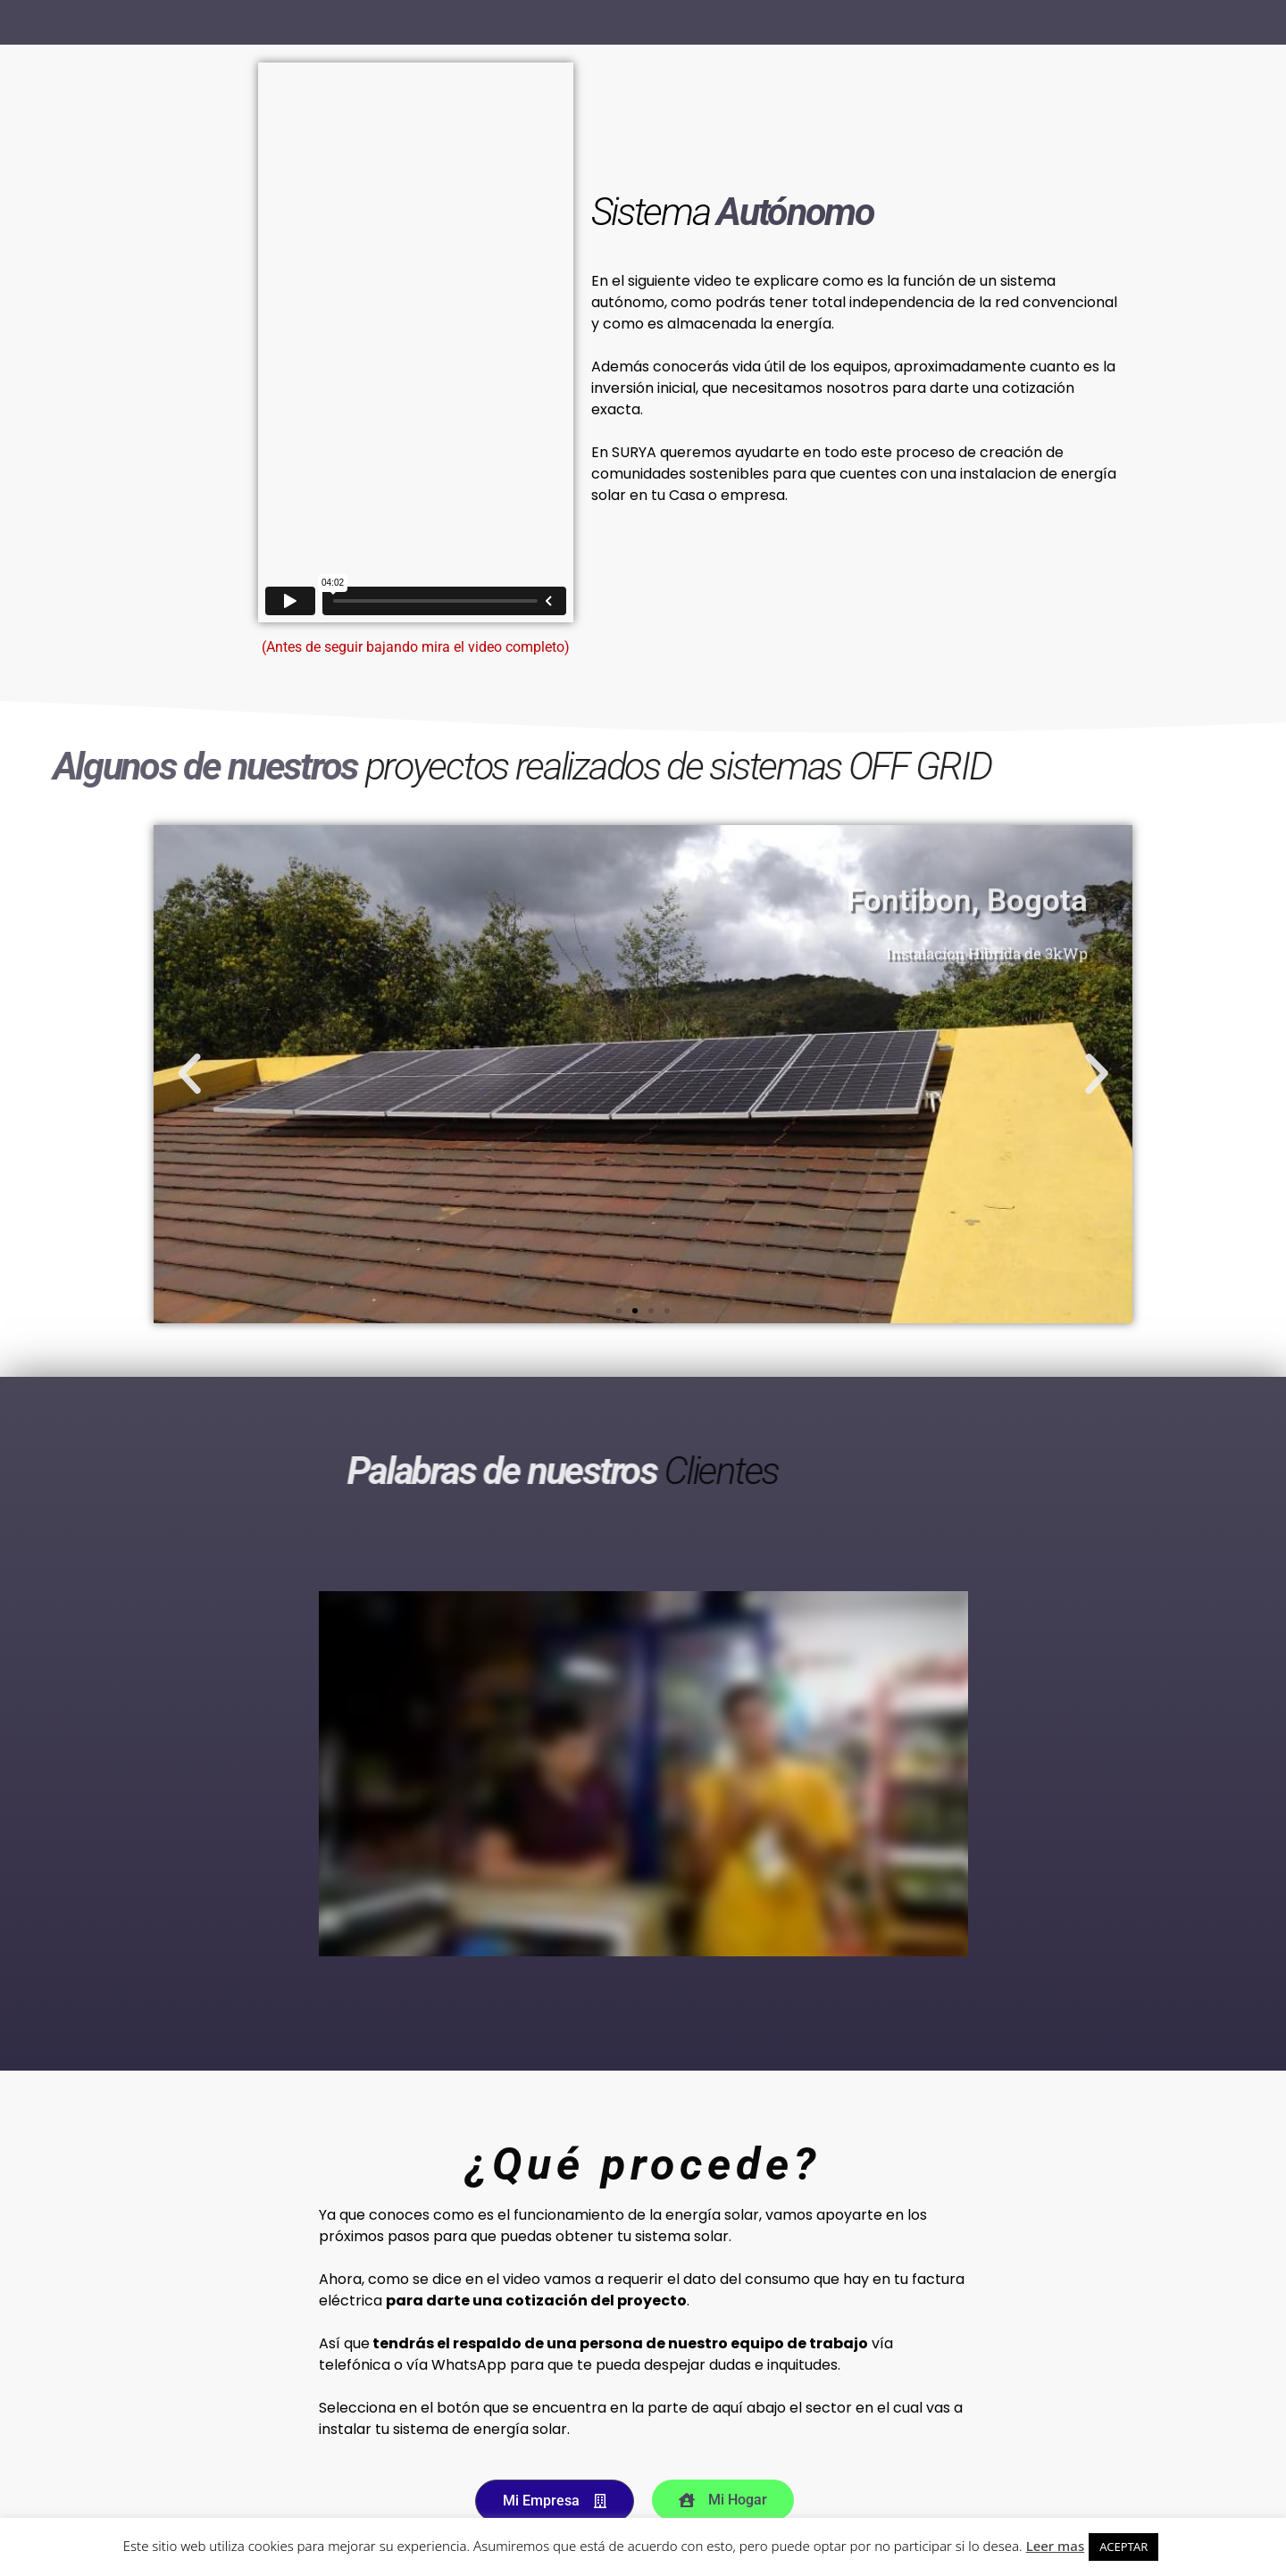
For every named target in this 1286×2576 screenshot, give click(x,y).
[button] (189, 1074)
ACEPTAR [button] (1123, 2546)
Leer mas (1055, 2546)
